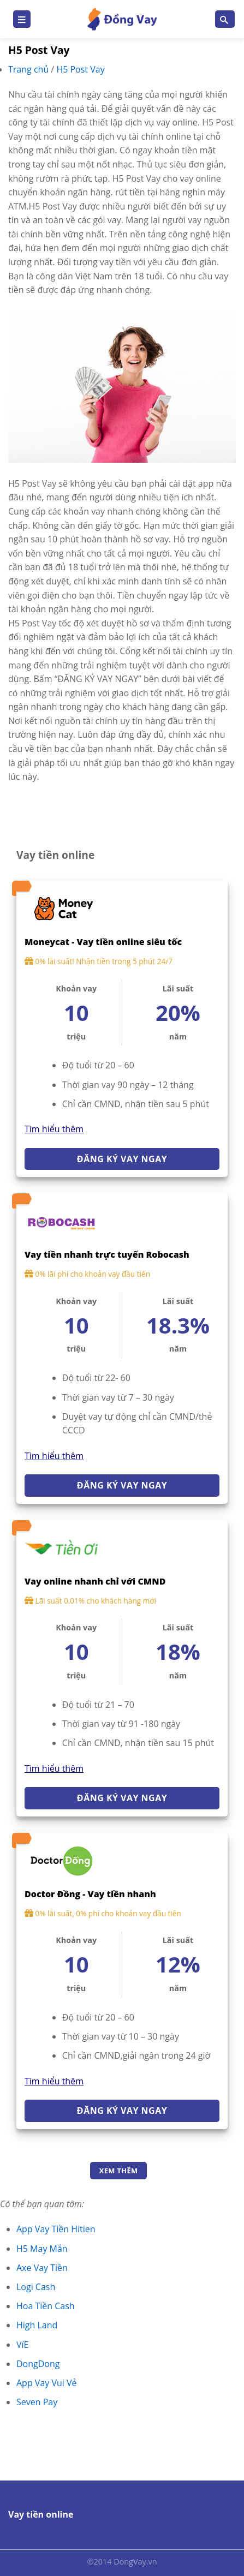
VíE (22, 2345)
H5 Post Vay (80, 69)
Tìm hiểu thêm (54, 1129)
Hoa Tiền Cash (45, 2306)
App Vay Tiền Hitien (56, 2229)
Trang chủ (29, 69)
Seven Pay (36, 2402)
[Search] (225, 19)
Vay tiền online (40, 2514)
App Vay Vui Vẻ (46, 2383)
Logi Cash (35, 2287)
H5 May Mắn (42, 2249)
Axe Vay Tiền (42, 2268)
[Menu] (22, 19)
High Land (36, 2325)
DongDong (37, 2364)
